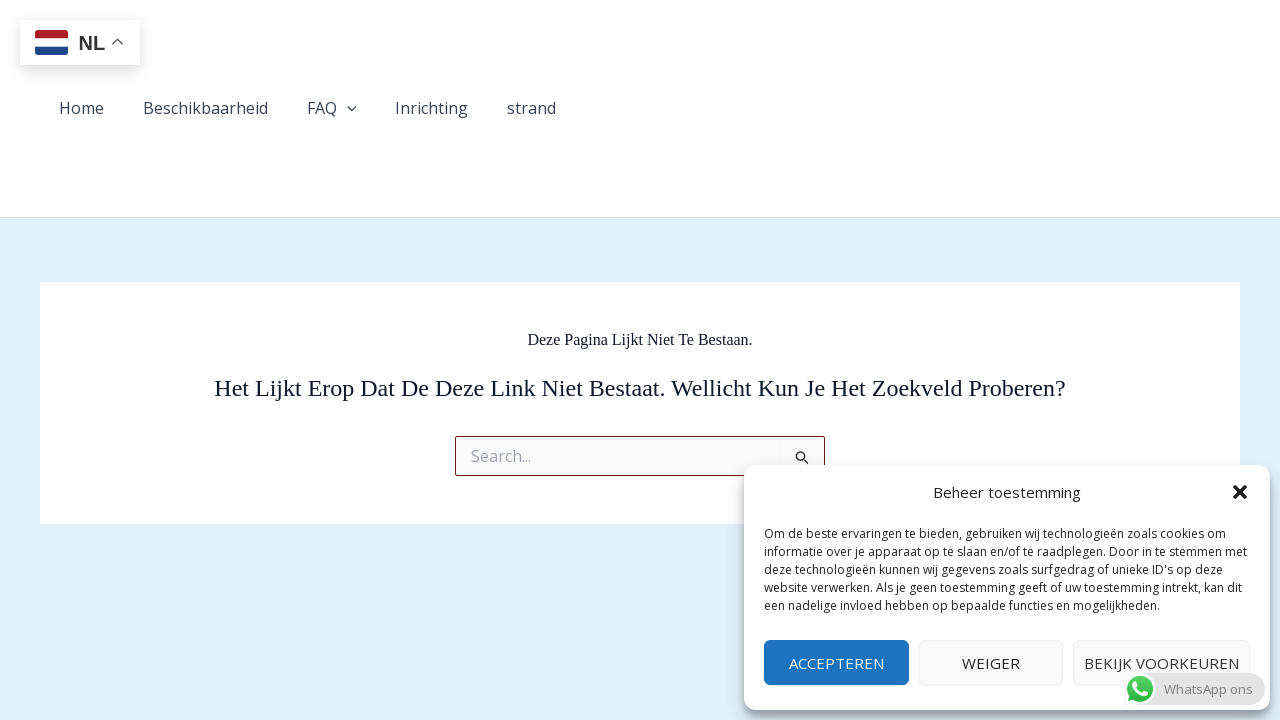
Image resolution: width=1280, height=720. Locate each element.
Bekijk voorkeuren (1161, 663)
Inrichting (408, 108)
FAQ (315, 108)
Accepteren (836, 663)
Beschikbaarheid (195, 108)
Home (78, 108)
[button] (1240, 492)
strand (501, 108)
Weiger (991, 663)
